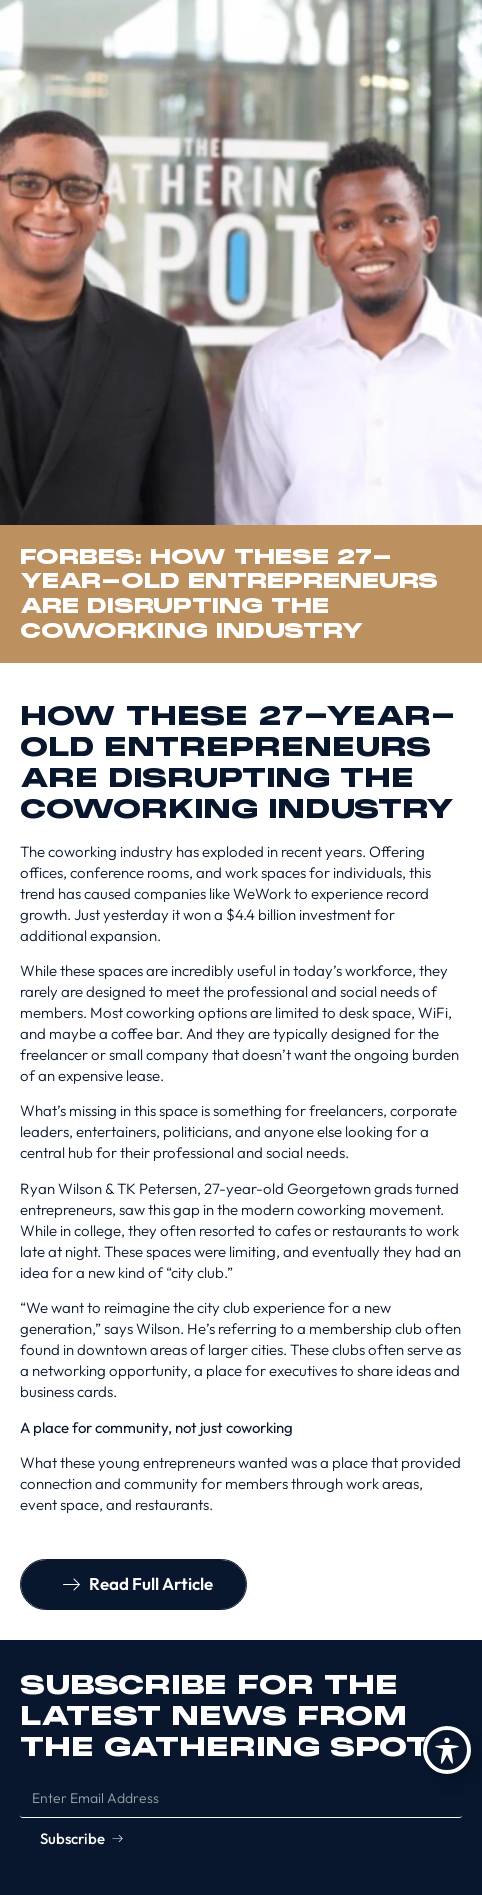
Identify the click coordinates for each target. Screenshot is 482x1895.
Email (38, 1770)
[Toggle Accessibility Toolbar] (447, 1750)
